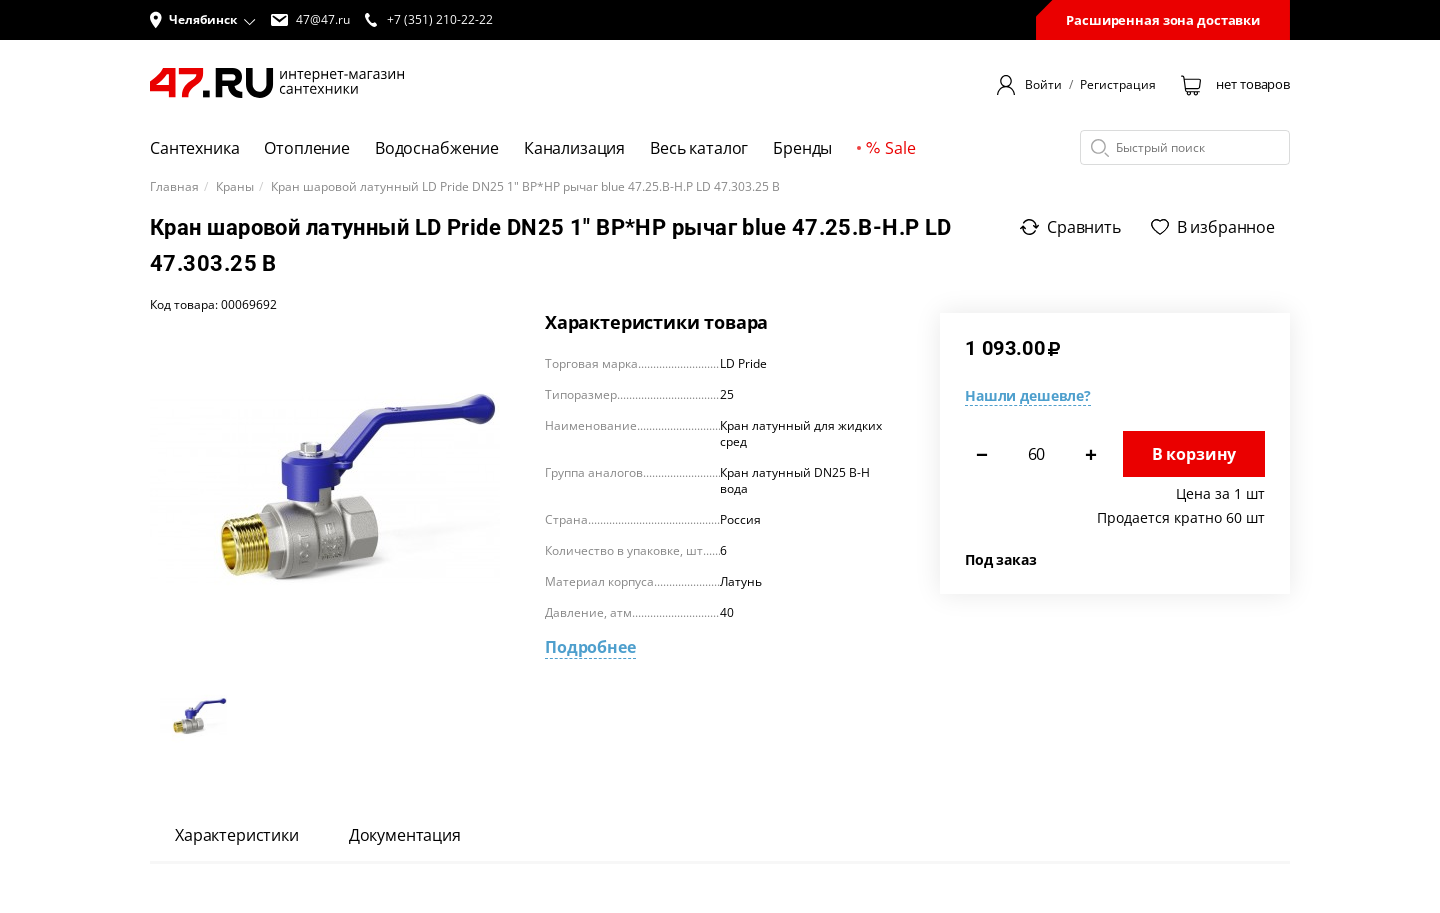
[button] (203, 20)
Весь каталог (699, 148)
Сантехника (194, 148)
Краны (235, 187)
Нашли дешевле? (1028, 395)
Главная (174, 187)
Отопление (307, 148)
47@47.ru (310, 20)
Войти (1043, 85)
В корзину (1194, 454)
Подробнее (590, 647)
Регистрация (1118, 85)
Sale (890, 148)
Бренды (802, 148)
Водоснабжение (437, 148)
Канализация (574, 148)
